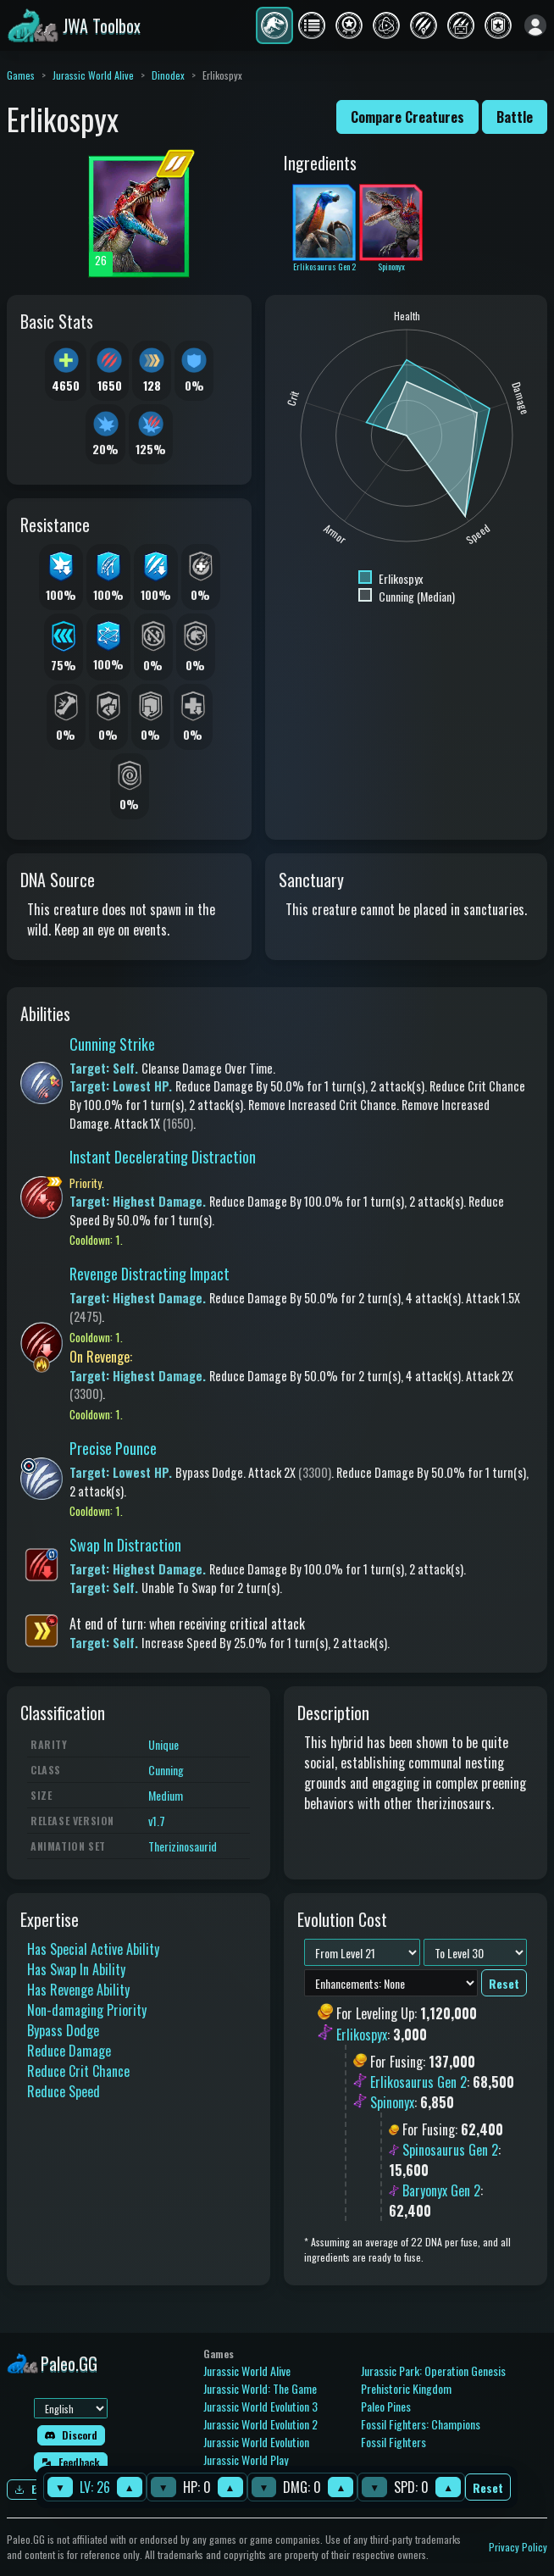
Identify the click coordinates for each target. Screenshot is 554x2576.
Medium (165, 1795)
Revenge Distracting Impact (149, 1274)
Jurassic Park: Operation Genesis (433, 2370)
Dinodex (168, 75)
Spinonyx (392, 2102)
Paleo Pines (386, 2406)
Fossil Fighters (393, 2442)
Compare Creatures (407, 117)
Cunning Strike (112, 1044)
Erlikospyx (361, 2034)
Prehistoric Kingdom (406, 2388)
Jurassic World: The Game (260, 2388)
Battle (514, 117)
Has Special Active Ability (93, 1949)
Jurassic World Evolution (256, 2442)
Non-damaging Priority (87, 2010)
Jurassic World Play (245, 2459)
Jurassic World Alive (93, 75)
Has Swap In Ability (76, 1969)
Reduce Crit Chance (78, 2071)
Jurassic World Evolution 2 (260, 2424)
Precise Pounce (113, 1448)
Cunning (166, 1770)
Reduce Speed (63, 2091)
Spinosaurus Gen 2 (450, 2150)
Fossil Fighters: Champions (420, 2424)
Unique (163, 1744)
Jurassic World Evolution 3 (260, 2406)
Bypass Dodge (63, 2030)
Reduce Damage (69, 2050)
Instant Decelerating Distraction (162, 1157)
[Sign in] (535, 25)
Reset (488, 2487)
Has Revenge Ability (78, 1989)
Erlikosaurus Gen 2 (418, 2082)
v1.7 (156, 1820)
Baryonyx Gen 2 (441, 2190)
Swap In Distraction (125, 1545)
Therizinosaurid (182, 1846)
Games (21, 75)
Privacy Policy (518, 2547)
